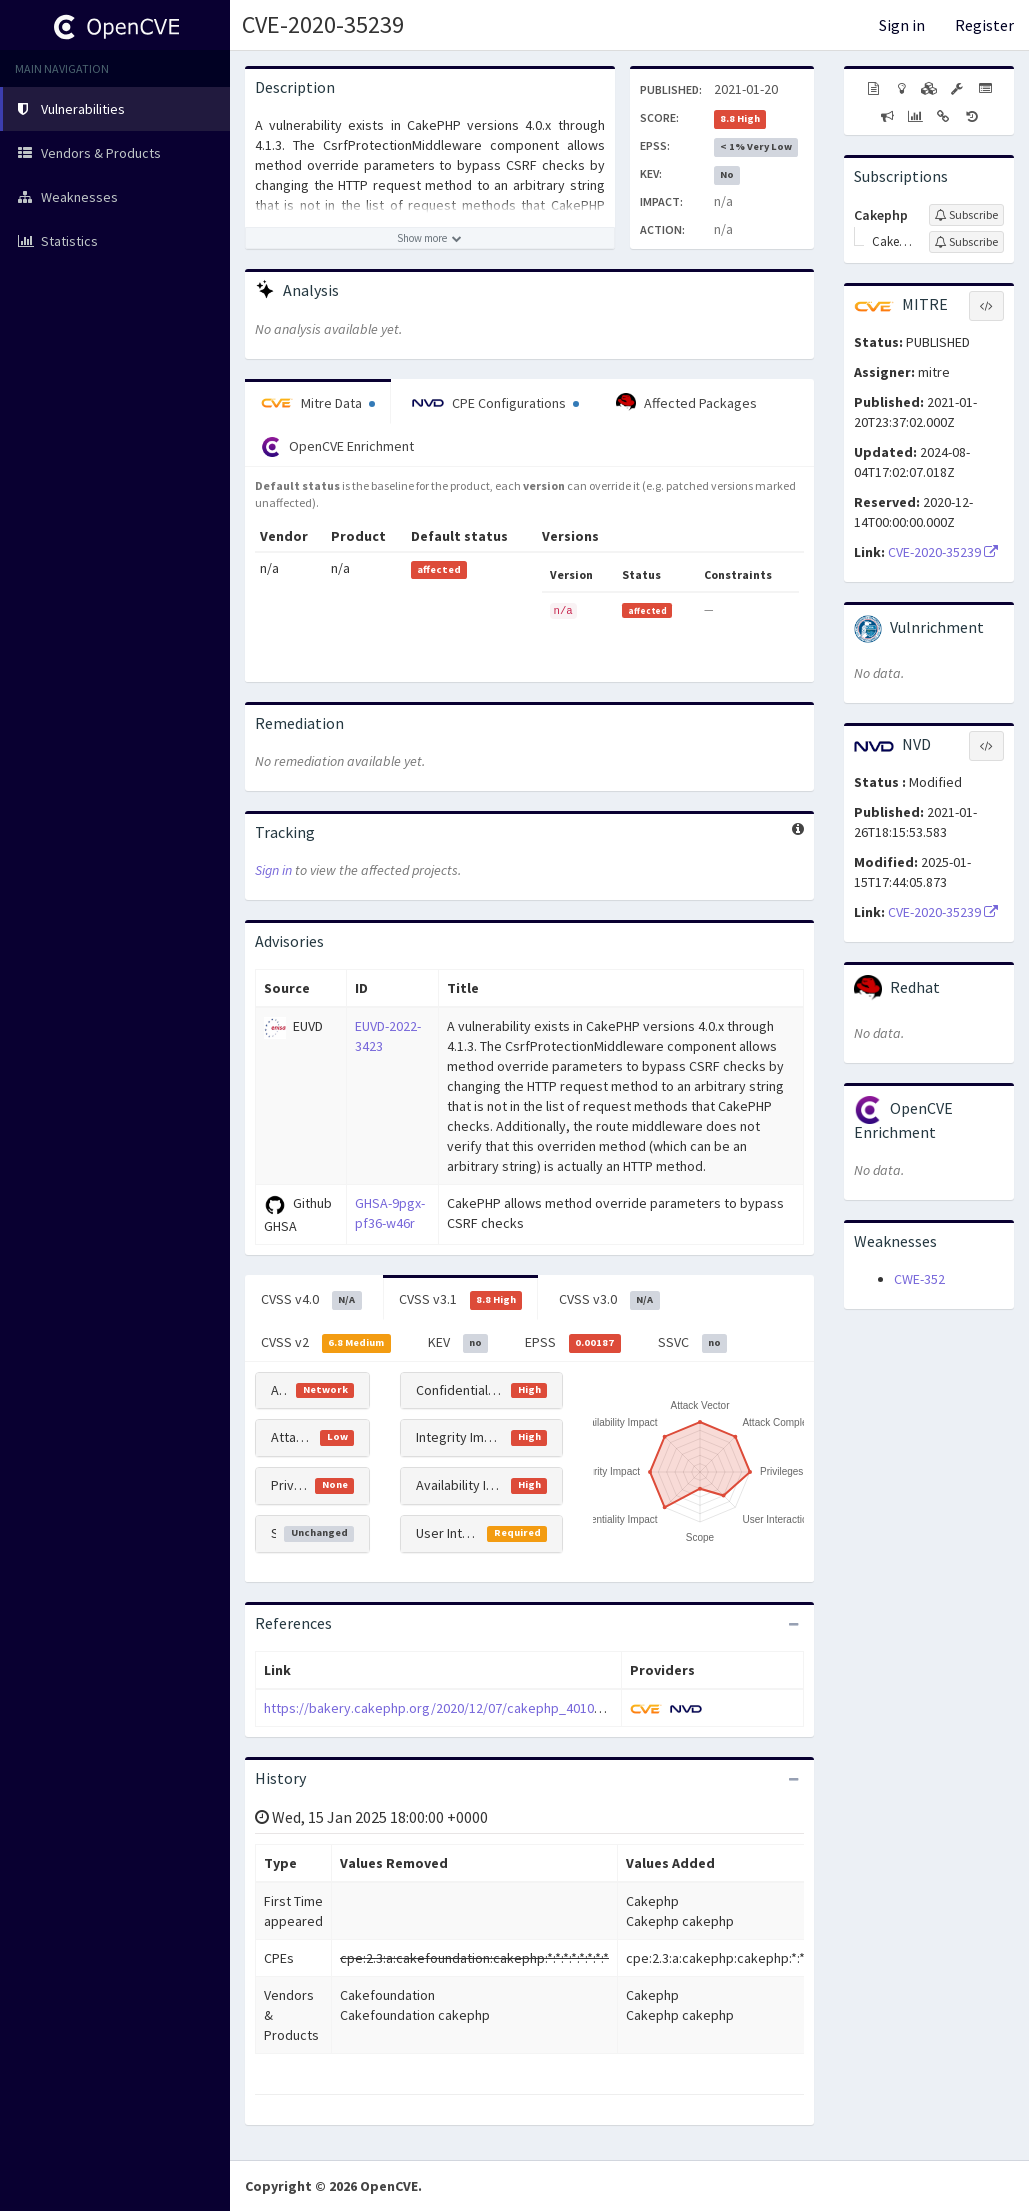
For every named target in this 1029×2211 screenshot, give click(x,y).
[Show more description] (430, 238)
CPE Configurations (495, 403)
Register (984, 25)
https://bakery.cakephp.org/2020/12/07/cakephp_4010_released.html (474, 1708)
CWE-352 (919, 1279)
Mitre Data (318, 403)
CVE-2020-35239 (323, 24)
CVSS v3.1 (461, 1300)
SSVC (693, 1343)
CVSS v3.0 (609, 1300)
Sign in (902, 25)
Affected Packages (686, 403)
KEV (458, 1343)
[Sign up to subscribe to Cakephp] (966, 215)
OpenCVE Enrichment (337, 447)
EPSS (573, 1343)
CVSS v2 (326, 1343)
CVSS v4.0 (311, 1300)
